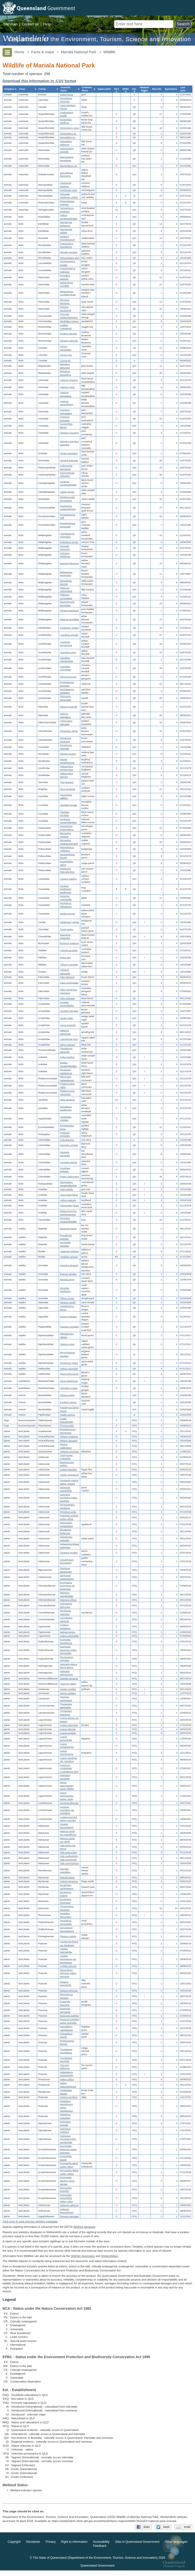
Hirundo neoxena (68, 252)
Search (183, 24)
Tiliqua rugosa (67, 1298)
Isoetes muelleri (68, 1689)
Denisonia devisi (68, 1228)
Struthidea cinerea (69, 321)
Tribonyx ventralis (69, 964)
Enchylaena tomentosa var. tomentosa (67, 1585)
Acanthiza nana (68, 652)
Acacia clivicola (67, 1729)
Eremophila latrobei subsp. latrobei (67, 2180)
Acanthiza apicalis (69, 635)
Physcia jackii (67, 1425)
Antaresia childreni (69, 1251)
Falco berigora (67, 977)
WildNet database (84, 2226)
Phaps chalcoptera (69, 1176)
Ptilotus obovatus (68, 1440)
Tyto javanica (66, 782)
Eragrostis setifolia (69, 2016)
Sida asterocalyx (68, 1852)
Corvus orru (66, 355)
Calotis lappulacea (69, 1475)
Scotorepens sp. (68, 133)
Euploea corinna (68, 1402)
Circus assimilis (68, 1025)
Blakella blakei (67, 1877)
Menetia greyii (67, 1279)
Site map (10, 24)
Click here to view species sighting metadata (30, 2221)
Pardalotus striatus (69, 628)
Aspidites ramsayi (69, 1257)
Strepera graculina (69, 433)
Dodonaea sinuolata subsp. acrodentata (68, 2139)
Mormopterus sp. (68, 166)
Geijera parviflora (68, 2097)
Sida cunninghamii (69, 1863)
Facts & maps (42, 52)
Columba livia (67, 1140)
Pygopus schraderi (69, 1327)
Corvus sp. (65, 360)
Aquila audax (66, 1018)
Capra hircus (66, 94)
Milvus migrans (67, 1045)
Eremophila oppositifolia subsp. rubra (66, 2198)
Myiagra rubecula (68, 341)
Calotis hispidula (68, 1469)
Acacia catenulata (69, 1725)
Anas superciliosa (69, 1194)
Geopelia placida (68, 1162)
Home (19, 52)
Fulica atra (65, 957)
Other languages (176, 2547)
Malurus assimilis (68, 706)
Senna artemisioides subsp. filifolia (67, 1785)
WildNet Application (83, 2255)
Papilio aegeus (67, 1415)
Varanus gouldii (68, 1302)
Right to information (74, 2547)
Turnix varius (66, 929)
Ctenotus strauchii (69, 1265)
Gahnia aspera (67, 1632)
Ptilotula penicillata (69, 619)
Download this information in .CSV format (39, 81)
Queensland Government (97, 2571)
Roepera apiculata (69, 2216)
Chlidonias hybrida (69, 922)
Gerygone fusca (68, 677)
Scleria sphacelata (69, 1636)
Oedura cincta (67, 1344)
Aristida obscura (68, 1966)
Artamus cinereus (69, 380)
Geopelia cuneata (69, 1145)
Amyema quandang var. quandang (67, 1810)
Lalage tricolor (67, 492)
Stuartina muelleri (69, 1552)
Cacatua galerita (68, 879)
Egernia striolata (68, 1274)
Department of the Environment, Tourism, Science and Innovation (100, 39)
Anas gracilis (66, 1189)
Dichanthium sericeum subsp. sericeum (68, 1973)
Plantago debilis (68, 1936)
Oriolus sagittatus (69, 453)
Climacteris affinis (69, 731)
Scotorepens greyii (69, 128)
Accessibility (101, 2547)
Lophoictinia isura (69, 1039)
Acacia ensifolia (68, 1733)
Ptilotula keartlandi (69, 610)
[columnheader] (10, 89)
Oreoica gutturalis (69, 460)
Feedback (100, 2551)
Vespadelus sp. (67, 137)
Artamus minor (67, 387)
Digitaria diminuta (69, 1990)
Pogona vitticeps (68, 1316)
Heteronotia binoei (69, 1374)
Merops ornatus (68, 754)
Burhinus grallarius (69, 943)
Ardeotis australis (68, 950)
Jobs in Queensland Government (137, 2547)
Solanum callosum (69, 2205)
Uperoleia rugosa (68, 1388)
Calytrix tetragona (69, 1881)
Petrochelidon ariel (69, 257)
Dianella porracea (69, 1678)
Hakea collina (67, 2079)
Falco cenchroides (69, 982)
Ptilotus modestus (69, 1436)
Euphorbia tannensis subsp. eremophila (68, 1650)
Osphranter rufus (68, 190)
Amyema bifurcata (69, 1803)
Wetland (109, 2255)
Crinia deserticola (69, 1381)
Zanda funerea (67, 913)
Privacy (51, 2547)
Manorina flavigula (69, 563)
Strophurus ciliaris (69, 1363)
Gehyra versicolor (69, 1368)
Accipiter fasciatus (69, 1011)
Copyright (14, 2547)
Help (47, 24)
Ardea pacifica (67, 1057)
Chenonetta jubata (69, 1206)
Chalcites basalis (68, 805)
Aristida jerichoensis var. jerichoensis (68, 1959)
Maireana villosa (68, 1600)
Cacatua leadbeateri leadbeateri (65, 889)
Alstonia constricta (69, 1451)
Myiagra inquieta (68, 334)
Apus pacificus (67, 1099)
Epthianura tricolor (69, 542)
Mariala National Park (78, 52)
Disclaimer (33, 2547)
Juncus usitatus (68, 1693)
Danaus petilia (67, 1395)
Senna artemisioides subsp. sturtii (66, 1796)
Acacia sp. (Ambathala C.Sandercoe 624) (69, 1768)
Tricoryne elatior (68, 1684)
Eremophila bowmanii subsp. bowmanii (68, 2149)
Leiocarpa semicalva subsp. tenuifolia (68, 1497)
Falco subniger (67, 998)
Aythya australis (68, 1200)
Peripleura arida (68, 1512)
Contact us (30, 24)
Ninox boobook (67, 789)
